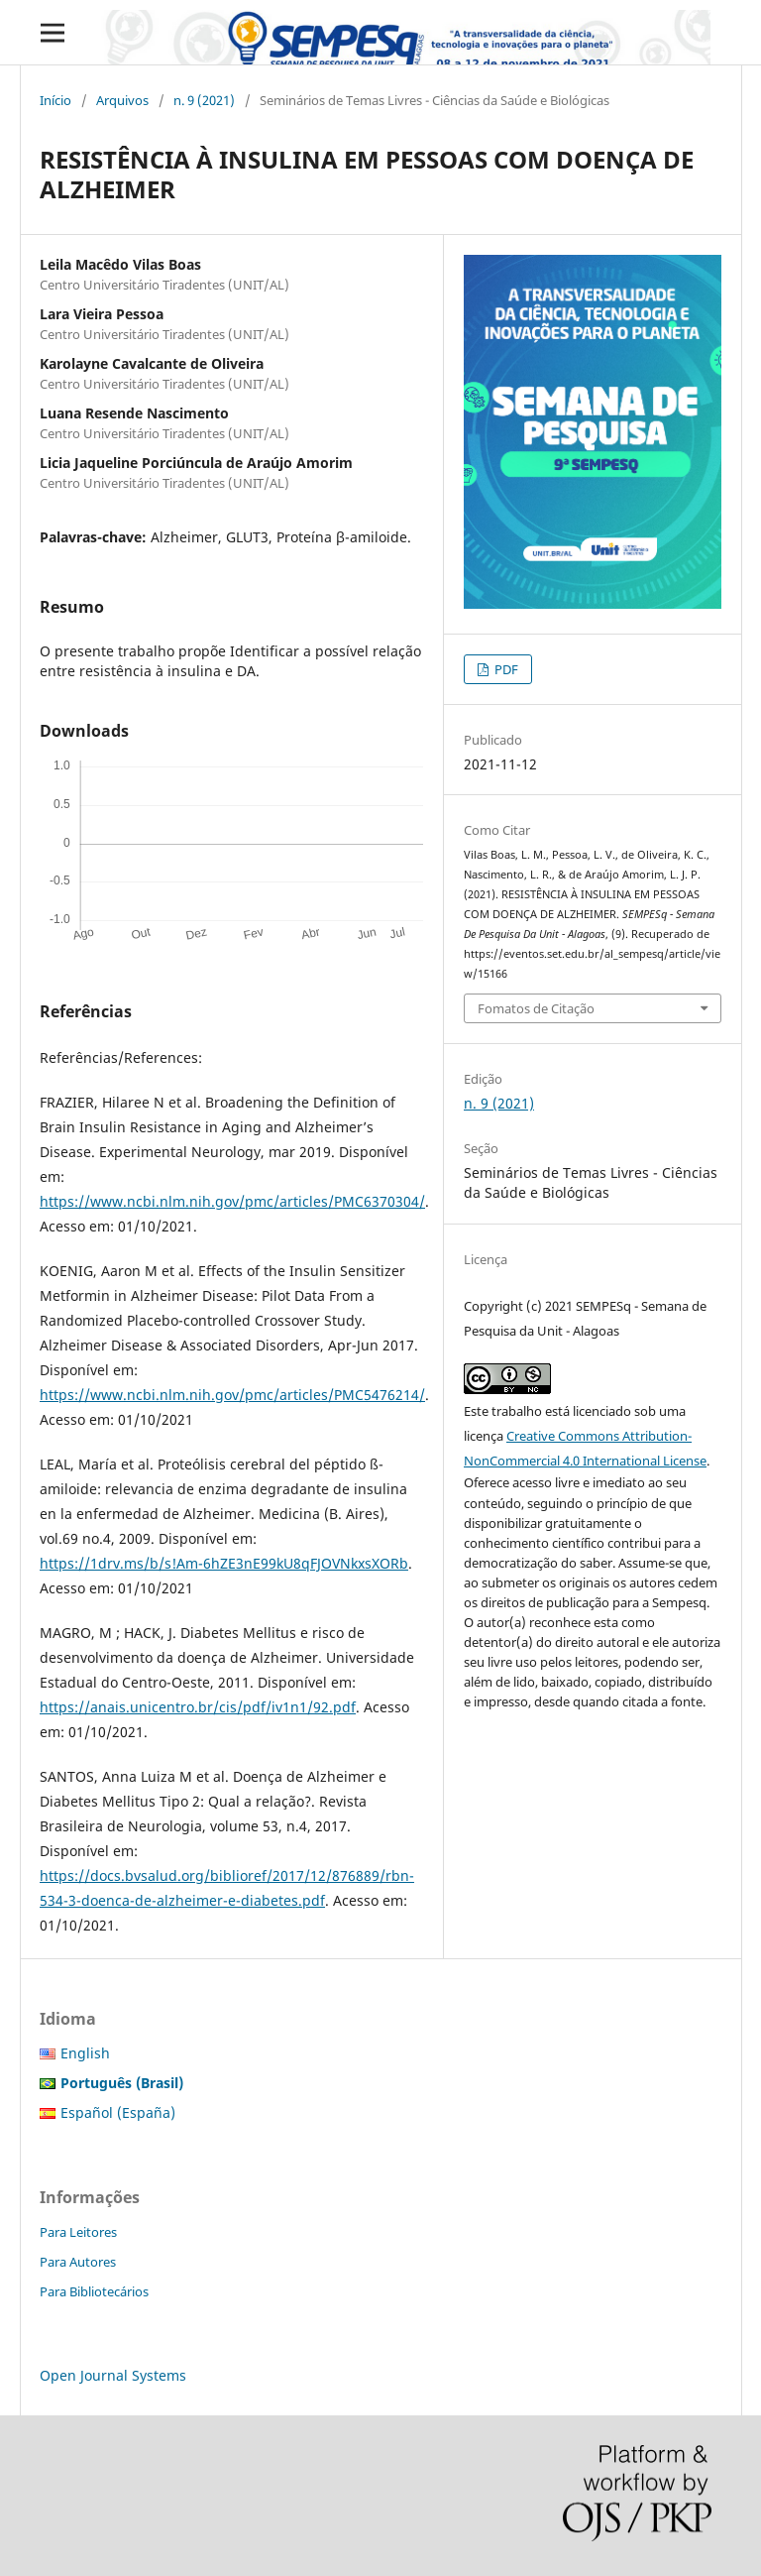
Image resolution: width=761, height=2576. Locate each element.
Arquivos (122, 100)
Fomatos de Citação (536, 1008)
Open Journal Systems (113, 2375)
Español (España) (117, 2112)
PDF (504, 669)
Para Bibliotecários (94, 2291)
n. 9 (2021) (204, 100)
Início (55, 100)
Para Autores (78, 2262)
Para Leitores (78, 2232)
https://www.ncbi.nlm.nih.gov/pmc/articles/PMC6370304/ (232, 1201)
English (85, 2053)
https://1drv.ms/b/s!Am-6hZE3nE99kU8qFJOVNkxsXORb (224, 1563)
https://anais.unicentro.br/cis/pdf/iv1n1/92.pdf (198, 1707)
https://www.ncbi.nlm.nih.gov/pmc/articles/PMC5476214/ (232, 1394)
